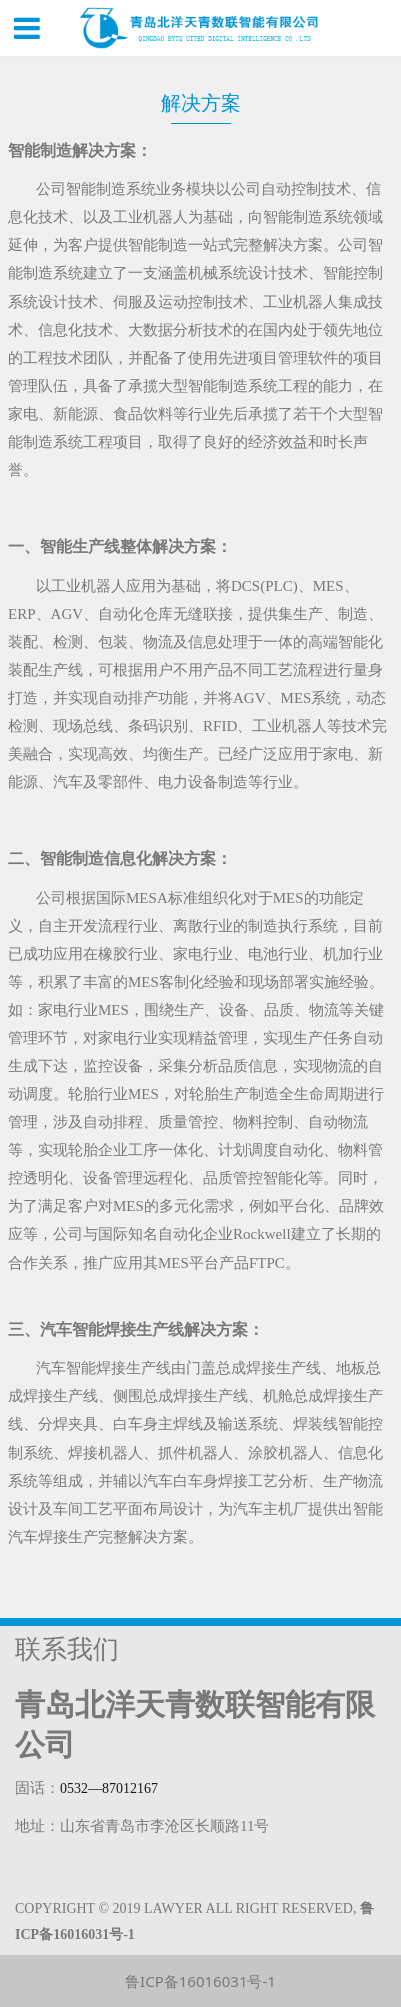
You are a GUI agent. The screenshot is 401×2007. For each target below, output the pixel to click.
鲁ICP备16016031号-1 (200, 1981)
